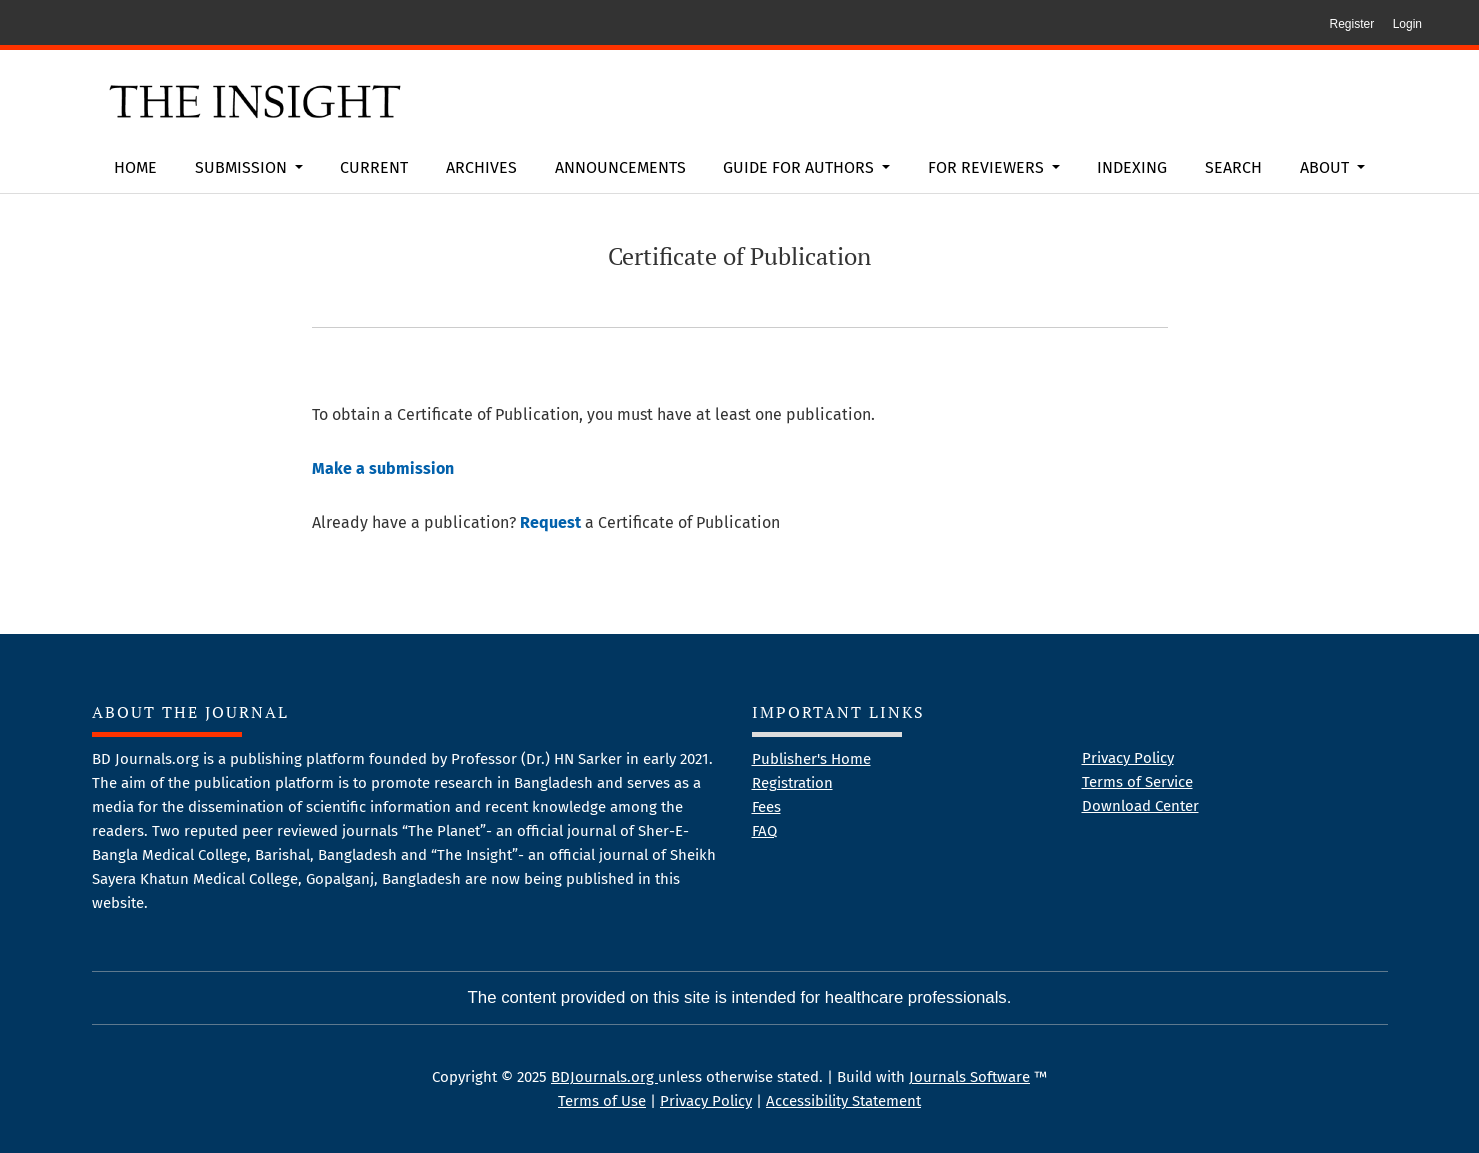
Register (1351, 24)
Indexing (1132, 167)
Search (1233, 167)
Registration (792, 783)
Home (135, 167)
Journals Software (969, 1077)
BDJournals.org (604, 1077)
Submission (243, 167)
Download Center (1140, 806)
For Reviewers (988, 167)
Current (374, 167)
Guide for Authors (800, 167)
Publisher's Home (811, 759)
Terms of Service (1137, 782)
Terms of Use (602, 1101)
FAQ (764, 831)
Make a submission (383, 468)
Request (550, 522)
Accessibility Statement (843, 1101)
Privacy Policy (1128, 758)
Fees (766, 807)
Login (1407, 24)
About (1326, 167)
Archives (481, 167)
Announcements (620, 167)
